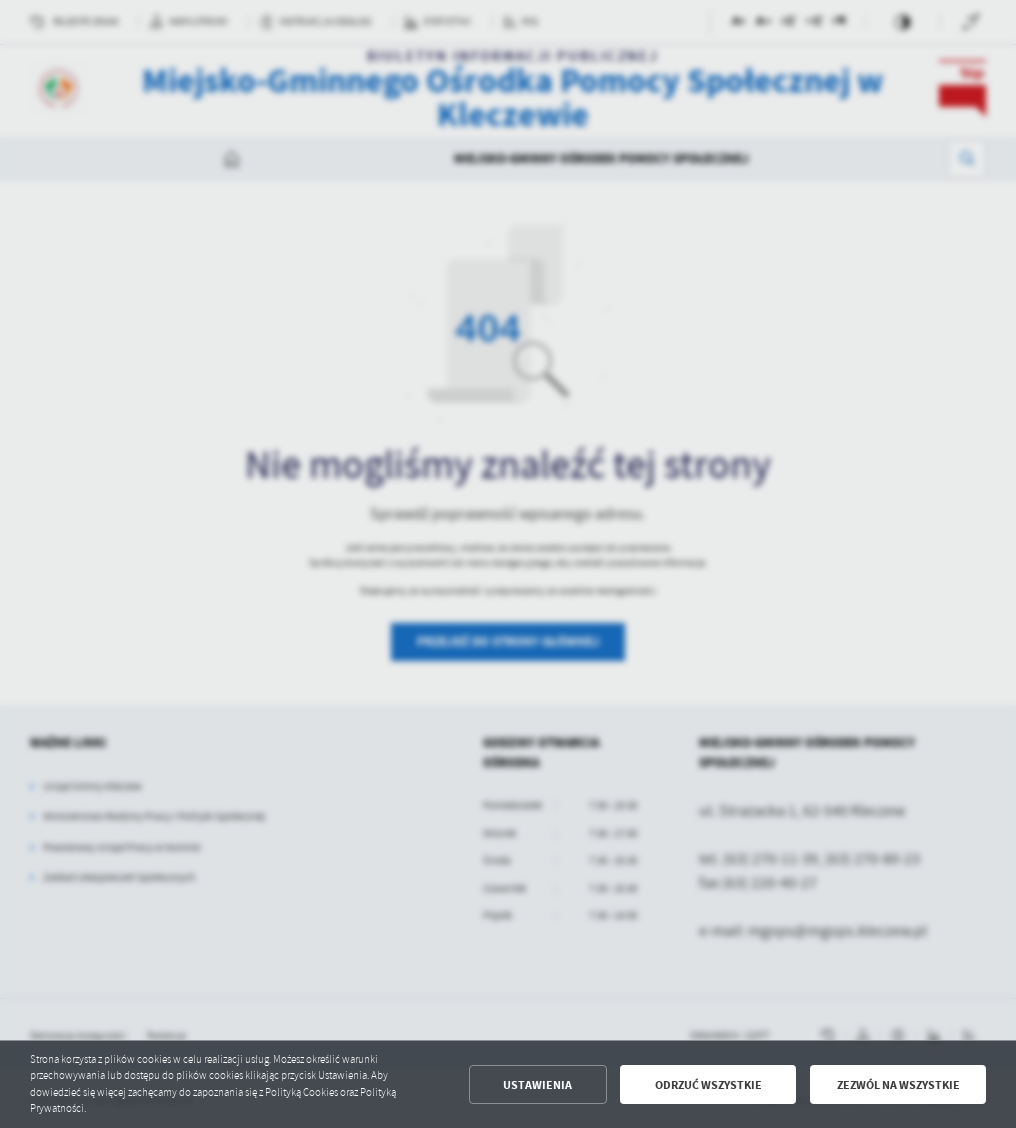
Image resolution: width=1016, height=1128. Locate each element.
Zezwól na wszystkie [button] (898, 1085)
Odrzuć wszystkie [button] (708, 1085)
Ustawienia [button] (537, 1085)
